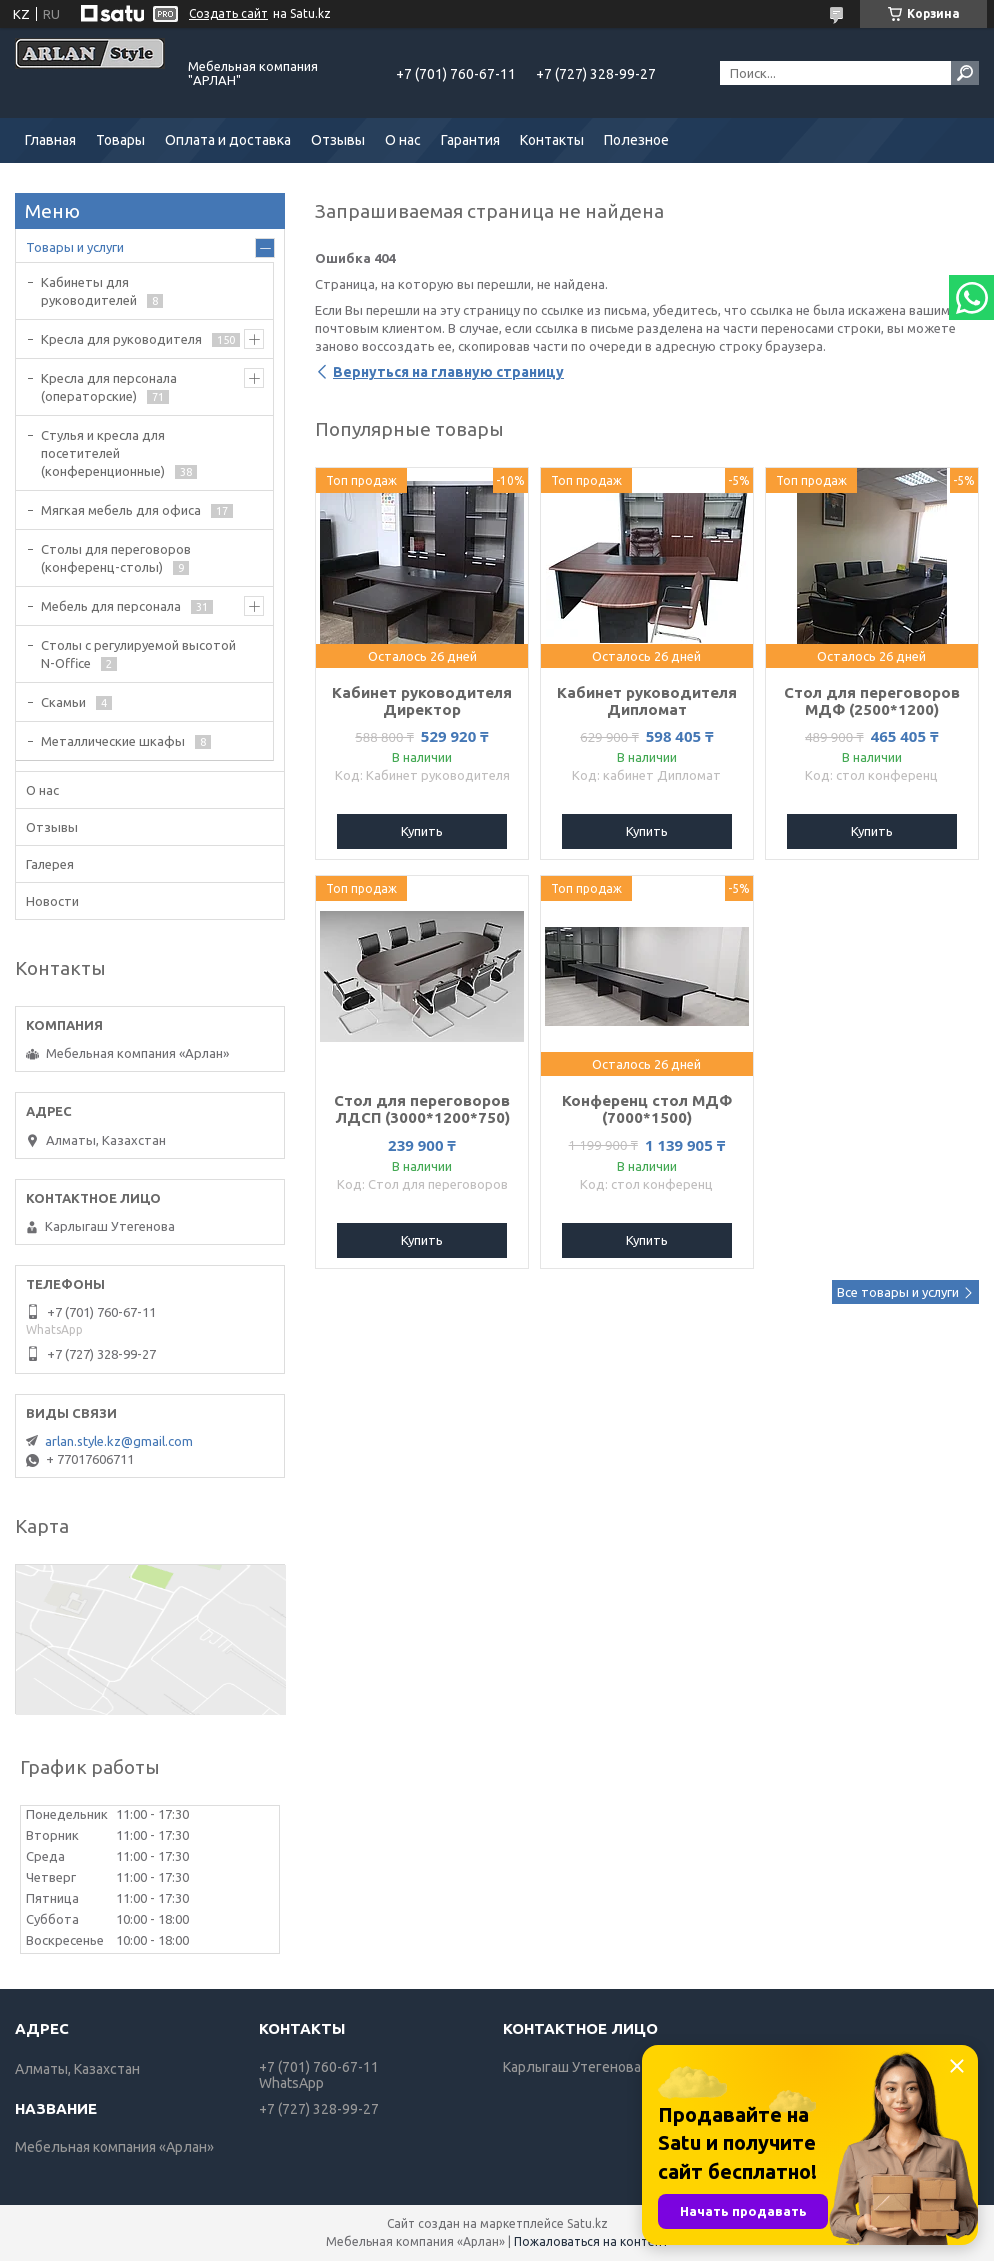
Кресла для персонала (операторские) (109, 387)
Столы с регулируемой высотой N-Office (138, 654)
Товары (120, 140)
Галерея (50, 864)
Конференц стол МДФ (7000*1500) (647, 1109)
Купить (422, 831)
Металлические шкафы (113, 741)
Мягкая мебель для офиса (121, 510)
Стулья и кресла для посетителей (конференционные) (103, 453)
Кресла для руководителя (121, 339)
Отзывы (338, 140)
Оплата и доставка (228, 140)
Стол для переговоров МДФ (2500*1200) (872, 701)
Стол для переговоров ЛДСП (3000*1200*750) (422, 1109)
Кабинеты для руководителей (89, 291)
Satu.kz (587, 2223)
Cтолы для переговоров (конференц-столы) (116, 558)
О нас (403, 140)
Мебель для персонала (111, 606)
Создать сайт (228, 13)
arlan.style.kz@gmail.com (119, 1441)
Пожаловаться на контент (591, 2241)
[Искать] (965, 73)
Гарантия (470, 140)
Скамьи (63, 702)
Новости (52, 901)
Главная (50, 140)
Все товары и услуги (898, 1292)
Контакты (552, 140)
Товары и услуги (75, 247)
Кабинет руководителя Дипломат (647, 701)
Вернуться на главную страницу (448, 372)
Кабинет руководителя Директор (422, 701)
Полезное (636, 140)
